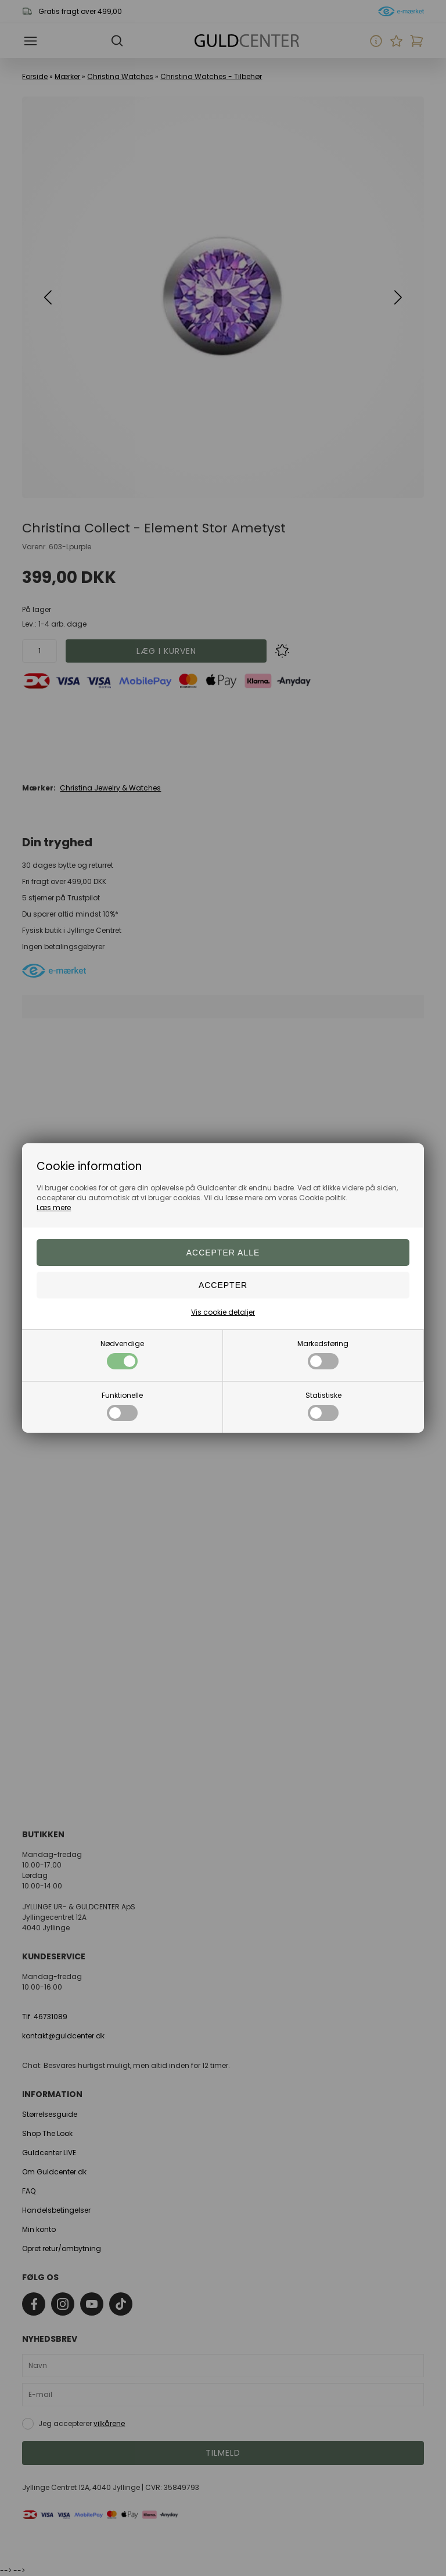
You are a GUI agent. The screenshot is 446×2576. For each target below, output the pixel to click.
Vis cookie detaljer (223, 1312)
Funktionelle (122, 1405)
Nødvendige (122, 1354)
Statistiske (323, 1405)
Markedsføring (322, 1354)
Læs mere (54, 1207)
